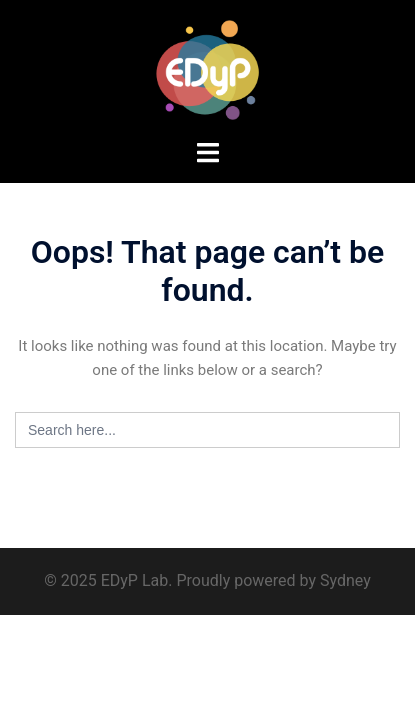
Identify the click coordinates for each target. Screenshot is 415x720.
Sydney (345, 580)
